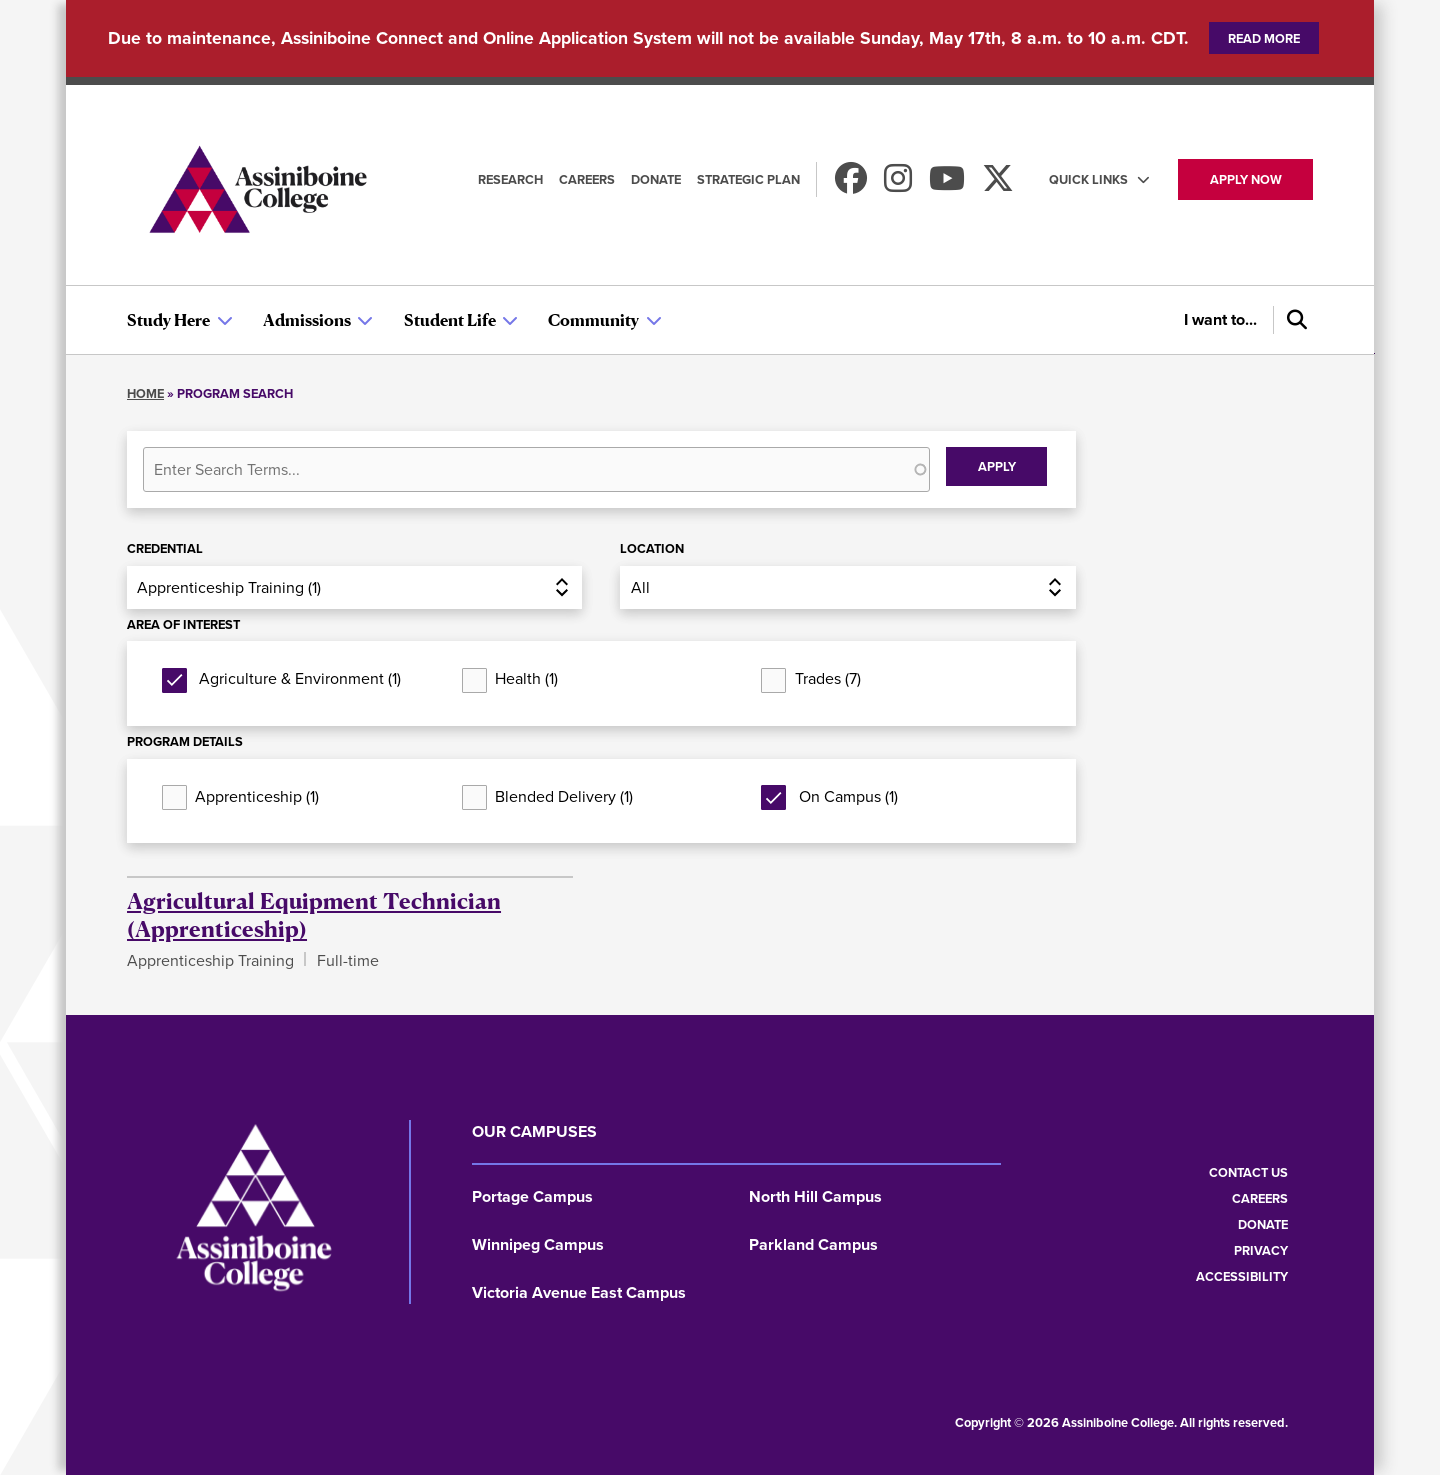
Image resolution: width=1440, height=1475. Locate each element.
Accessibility (1242, 1276)
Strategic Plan (748, 179)
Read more (1264, 38)
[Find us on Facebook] (851, 184)
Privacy (1261, 1250)
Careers (587, 179)
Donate (656, 179)
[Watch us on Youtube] (947, 184)
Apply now (1246, 179)
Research (510, 179)
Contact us (1248, 1172)
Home (145, 393)
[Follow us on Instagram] (898, 184)
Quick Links (1088, 179)
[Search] (1293, 320)
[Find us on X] (998, 184)
